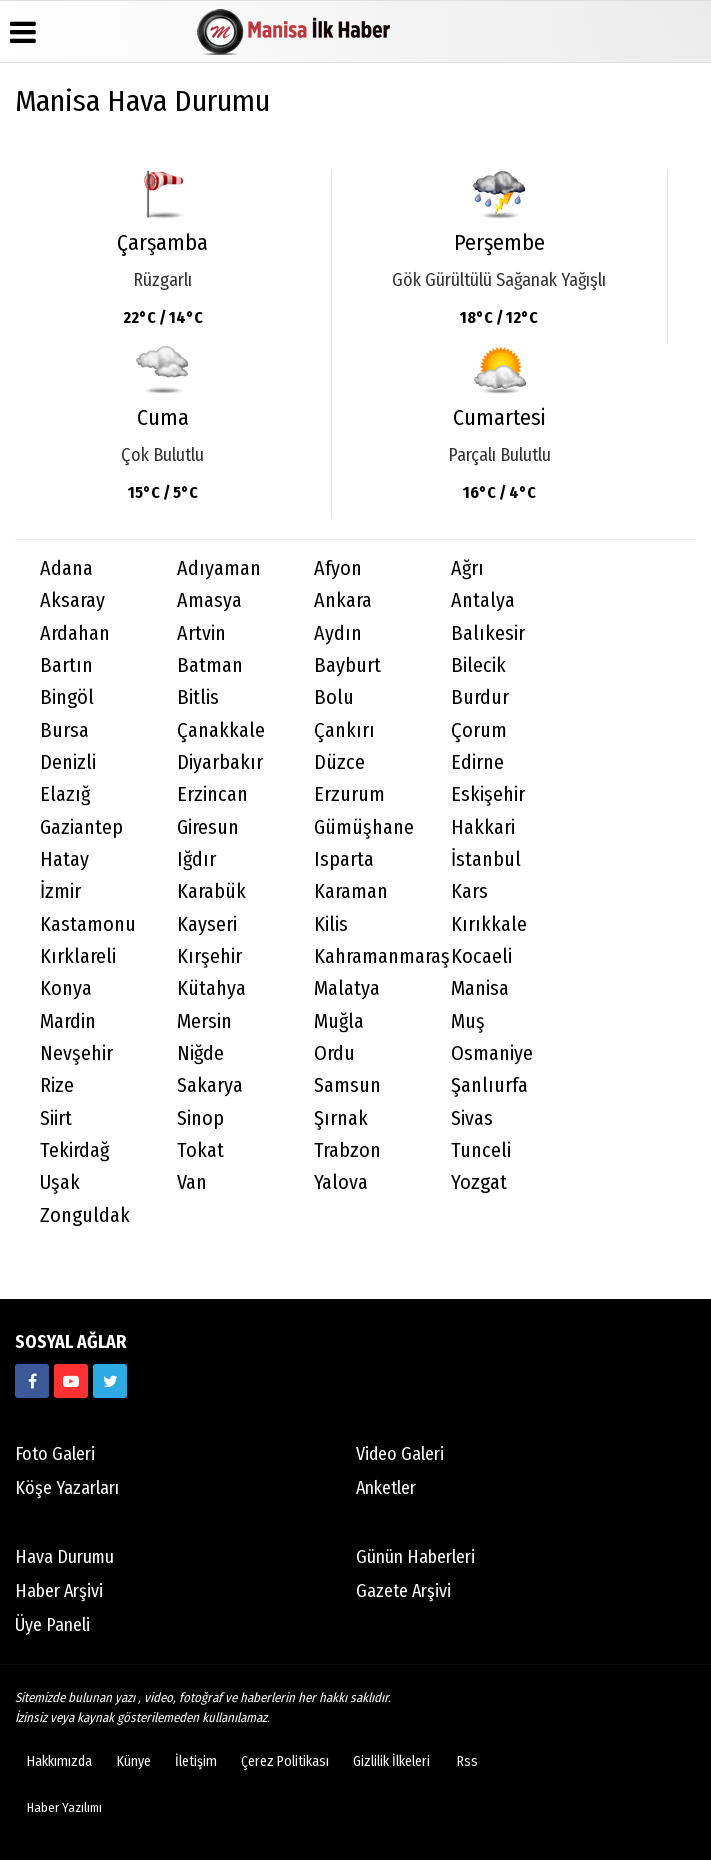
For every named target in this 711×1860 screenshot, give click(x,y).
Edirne (477, 762)
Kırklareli (78, 956)
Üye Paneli (52, 1625)
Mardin (68, 1021)
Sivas (472, 1118)
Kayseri (207, 924)
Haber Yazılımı (64, 1807)
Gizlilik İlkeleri (391, 1761)
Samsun (347, 1085)
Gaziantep (81, 827)
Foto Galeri (55, 1454)
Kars (469, 891)
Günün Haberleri (415, 1557)
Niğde (200, 1053)
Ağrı (467, 568)
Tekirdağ (74, 1150)
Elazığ (65, 794)
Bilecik (478, 665)
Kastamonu (88, 924)
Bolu (334, 697)
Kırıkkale (489, 924)
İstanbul (486, 859)
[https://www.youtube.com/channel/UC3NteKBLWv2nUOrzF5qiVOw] (71, 1381)
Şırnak (341, 1118)
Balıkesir (488, 633)
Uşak (60, 1182)
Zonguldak (85, 1215)
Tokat (200, 1150)
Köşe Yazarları (67, 1488)
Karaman (351, 891)
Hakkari (483, 827)
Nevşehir (76, 1053)
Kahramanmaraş (370, 956)
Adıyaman (219, 568)
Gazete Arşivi (403, 1591)
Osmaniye (492, 1053)
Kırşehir (209, 956)
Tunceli (481, 1150)
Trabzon (347, 1150)
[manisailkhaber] (32, 1381)
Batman (210, 665)
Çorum (479, 730)
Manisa (480, 988)
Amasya (209, 600)
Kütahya (211, 988)
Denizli (68, 762)
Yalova (341, 1182)
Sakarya (210, 1085)
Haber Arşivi (59, 1591)
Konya (66, 988)
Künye (134, 1761)
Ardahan (75, 633)
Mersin (204, 1021)
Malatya (347, 988)
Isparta (344, 859)
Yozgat (479, 1182)
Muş (468, 1021)
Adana (66, 568)
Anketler (386, 1488)
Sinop (200, 1118)
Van (192, 1182)
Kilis (331, 924)
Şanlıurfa (489, 1085)
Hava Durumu (64, 1557)
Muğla (339, 1021)
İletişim (196, 1761)
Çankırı (344, 730)
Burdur (480, 697)
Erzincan (212, 794)
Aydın (338, 633)
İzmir (60, 891)
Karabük (211, 891)
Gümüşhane (364, 827)
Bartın (66, 665)
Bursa (64, 730)
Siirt (56, 1118)
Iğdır (196, 859)
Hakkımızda (59, 1761)
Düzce (339, 762)
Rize (57, 1085)
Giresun (208, 827)
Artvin (201, 633)
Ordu (334, 1053)
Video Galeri (400, 1454)
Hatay (64, 859)
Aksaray (72, 600)
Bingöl (67, 697)
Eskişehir (488, 794)
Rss (467, 1761)
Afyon (338, 568)
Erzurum (349, 794)
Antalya (483, 600)
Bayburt (347, 665)
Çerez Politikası (285, 1761)
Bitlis (198, 697)
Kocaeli (481, 956)
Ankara (343, 600)
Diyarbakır (220, 762)
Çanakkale (221, 730)
